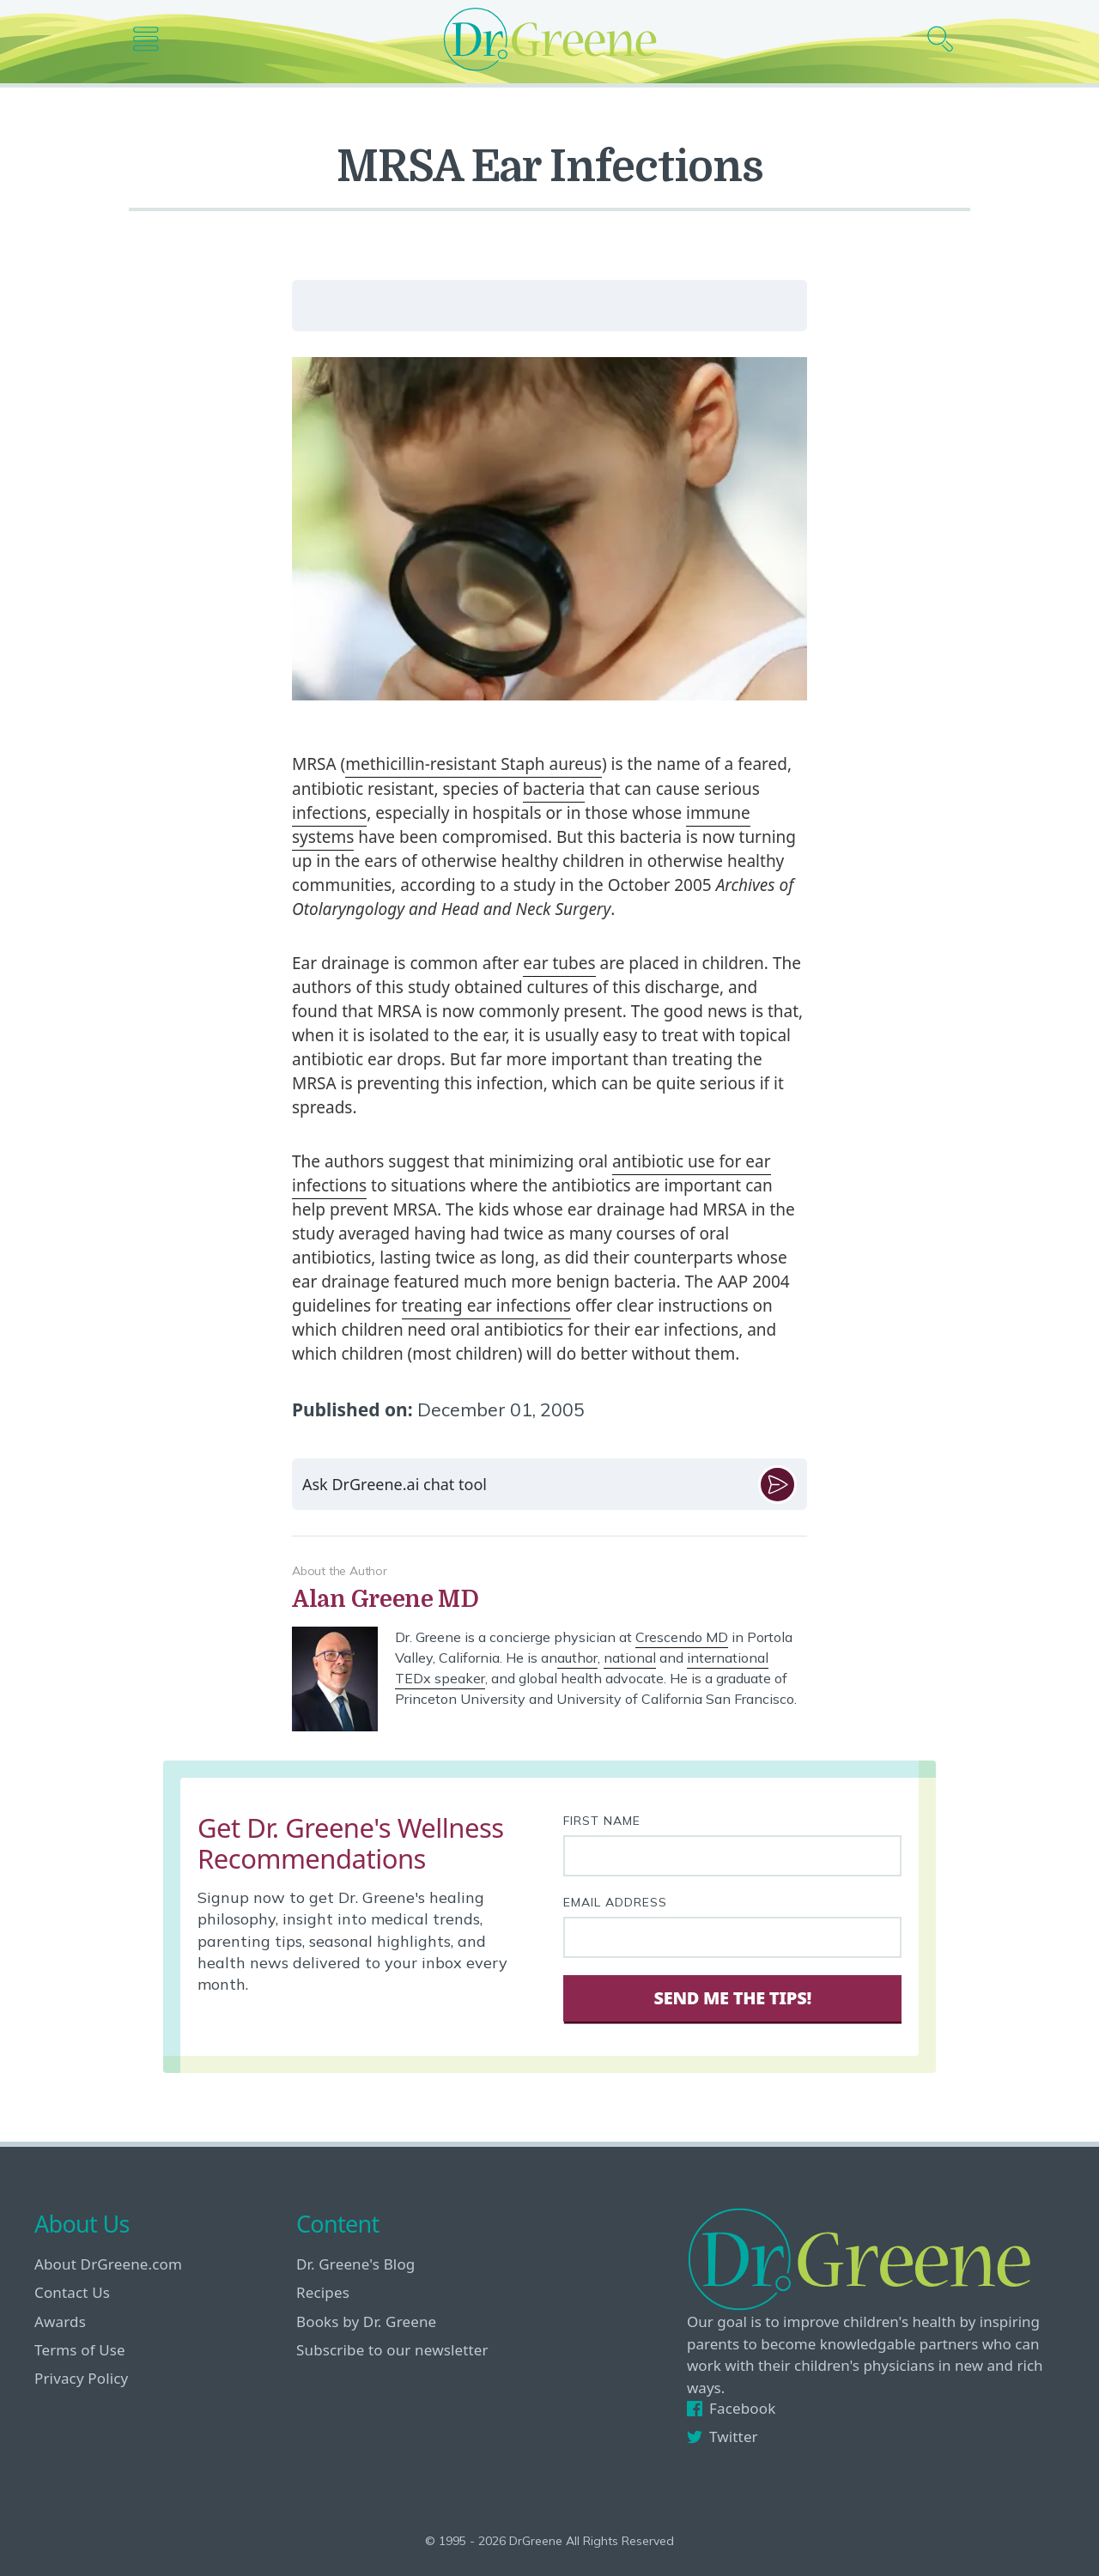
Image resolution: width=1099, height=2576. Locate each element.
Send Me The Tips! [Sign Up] (732, 1997)
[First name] (732, 1855)
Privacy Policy (81, 2378)
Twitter (722, 2436)
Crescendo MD (681, 1637)
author (577, 1657)
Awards (60, 2321)
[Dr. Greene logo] (549, 39)
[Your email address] (732, 1937)
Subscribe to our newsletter (392, 2350)
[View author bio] (549, 1599)
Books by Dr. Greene (366, 2321)
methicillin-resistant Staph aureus (473, 764)
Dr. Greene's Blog (355, 2264)
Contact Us (72, 2292)
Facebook (731, 2408)
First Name (602, 1820)
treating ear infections (486, 1305)
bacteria (554, 789)
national (630, 1657)
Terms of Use (79, 2350)
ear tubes (559, 963)
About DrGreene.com (108, 2264)
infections (329, 813)
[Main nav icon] (152, 39)
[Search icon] (946, 39)
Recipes (322, 2292)
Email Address (615, 1902)
